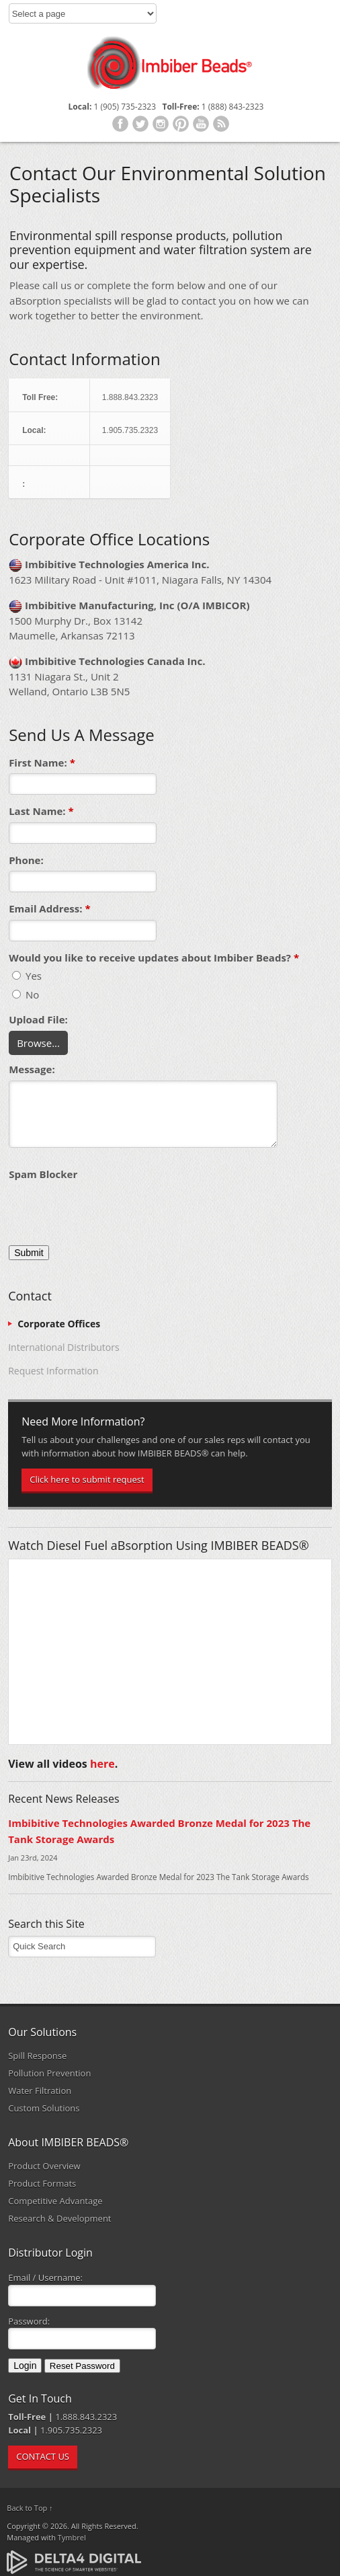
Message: (32, 1069)
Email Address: (50, 908)
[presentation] (111, 1211)
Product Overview (44, 2166)
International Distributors (63, 1347)
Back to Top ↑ (29, 2508)
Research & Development (59, 2218)
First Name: (42, 762)
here (102, 1763)
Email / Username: (45, 2277)
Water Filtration (39, 2090)
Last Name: (41, 811)
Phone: (26, 860)
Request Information (53, 1370)
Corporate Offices (58, 1323)
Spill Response (37, 2056)
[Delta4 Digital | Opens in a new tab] (74, 2561)
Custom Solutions (43, 2108)
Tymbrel (72, 2537)
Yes (27, 975)
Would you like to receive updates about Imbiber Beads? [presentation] (154, 957)
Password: (29, 2321)
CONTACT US (42, 2456)
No (25, 994)
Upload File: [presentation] (38, 1019)
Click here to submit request (87, 1479)
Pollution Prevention (49, 2073)
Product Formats (42, 2183)
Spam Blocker (43, 1174)
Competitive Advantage (55, 2201)
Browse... (38, 1043)
